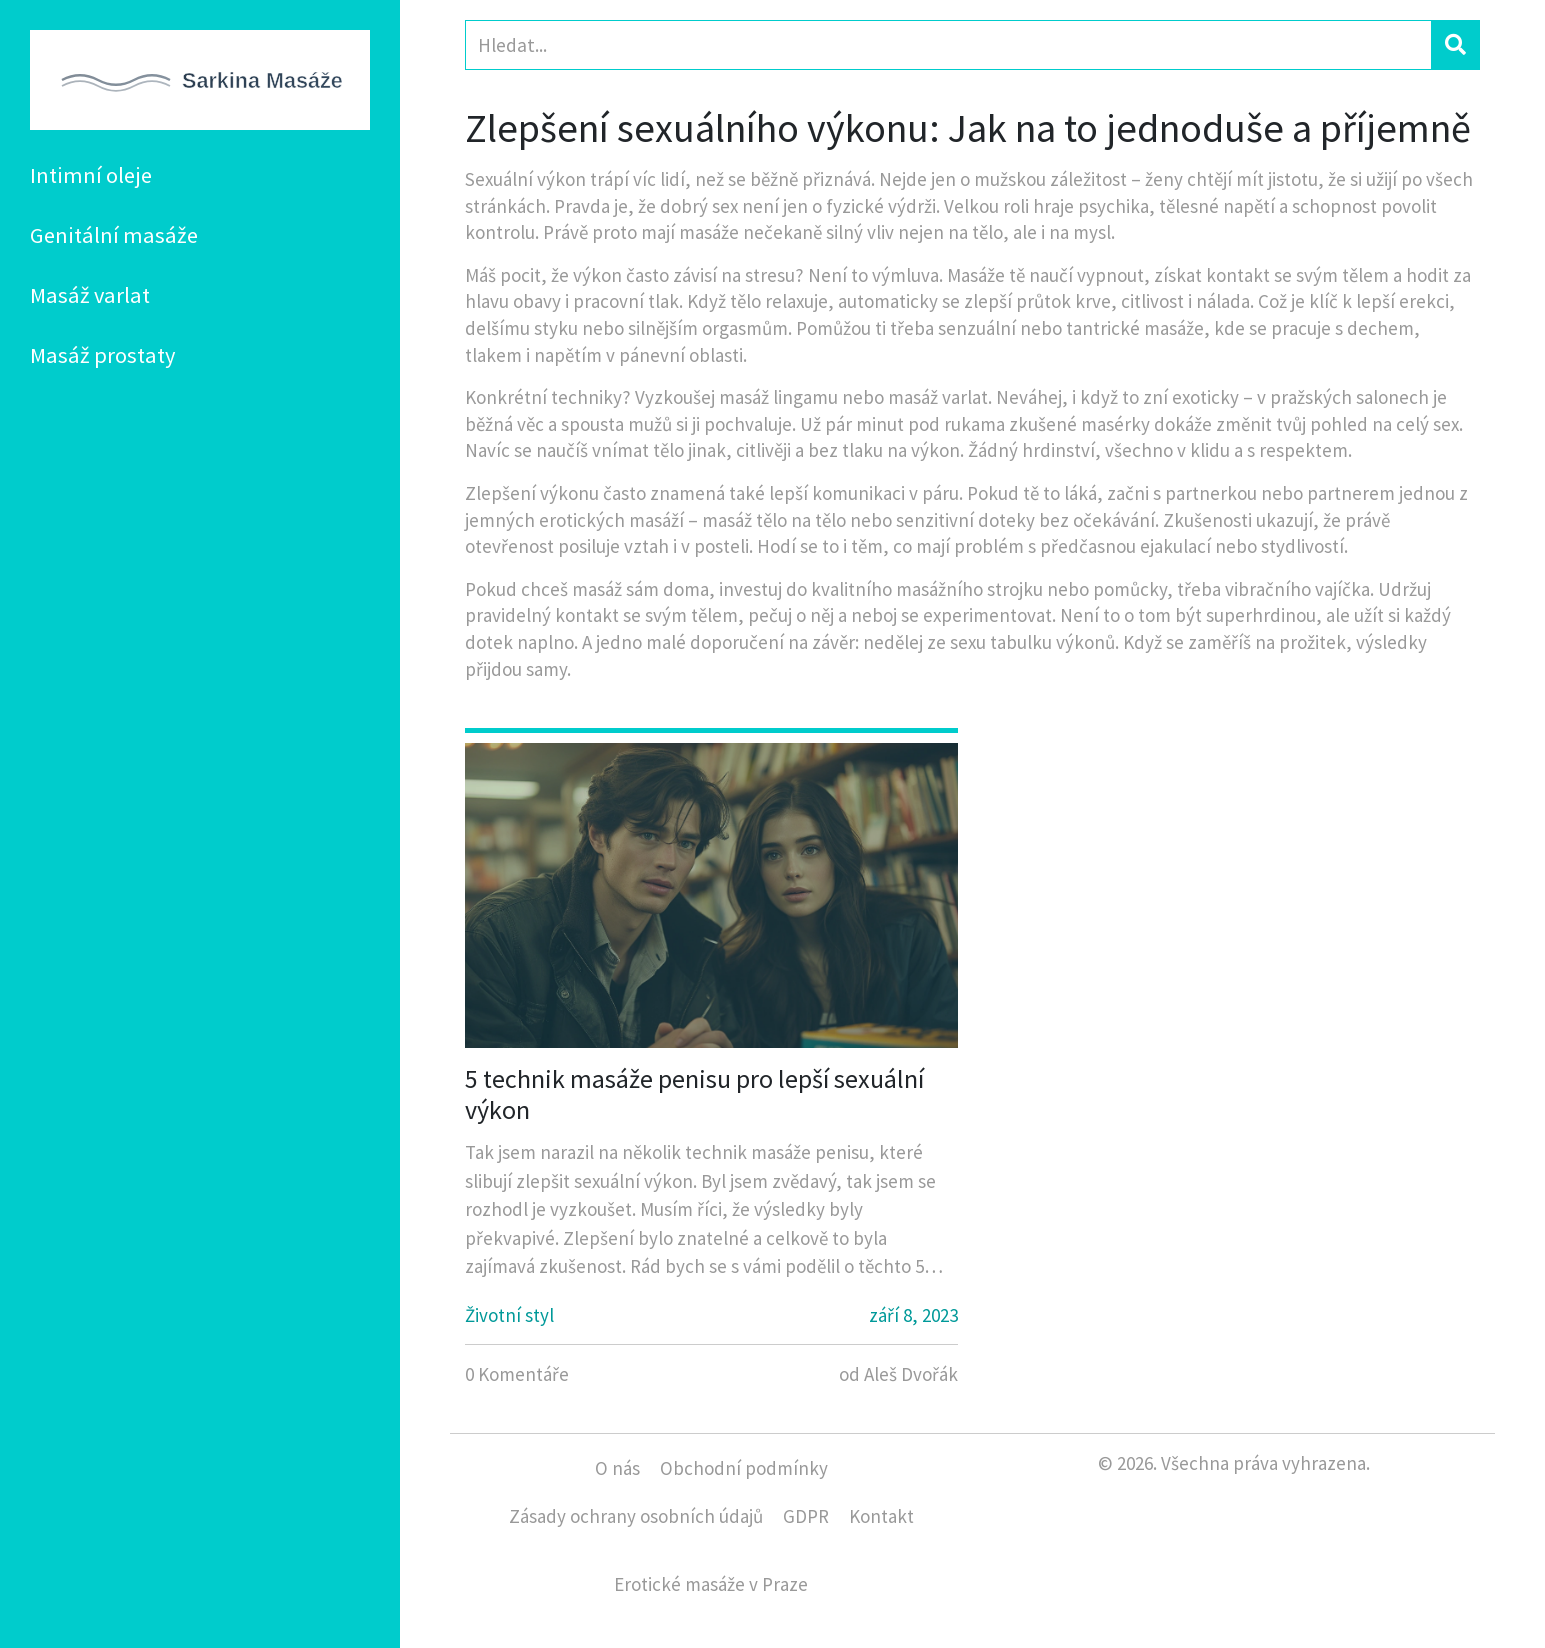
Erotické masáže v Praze (711, 1584)
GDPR (806, 1516)
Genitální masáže (114, 235)
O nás (617, 1468)
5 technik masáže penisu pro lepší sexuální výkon (694, 1094)
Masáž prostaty (102, 355)
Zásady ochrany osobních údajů (636, 1516)
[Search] (948, 45)
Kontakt (881, 1516)
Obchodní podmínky (744, 1468)
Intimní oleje (91, 175)
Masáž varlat (90, 295)
